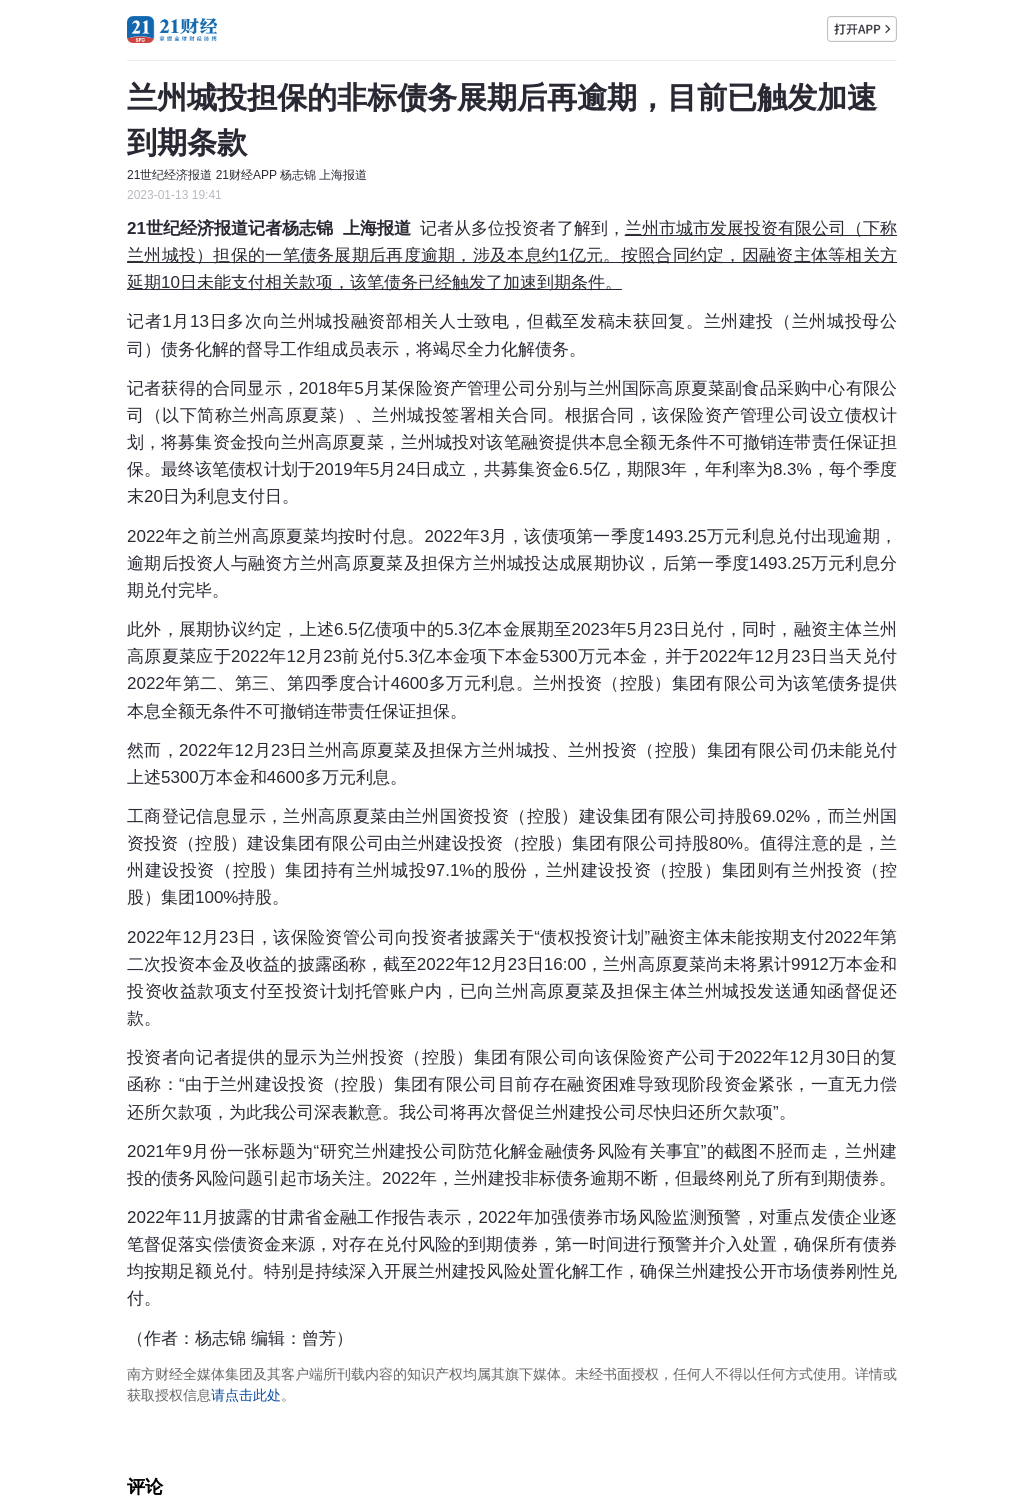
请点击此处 (246, 1395)
